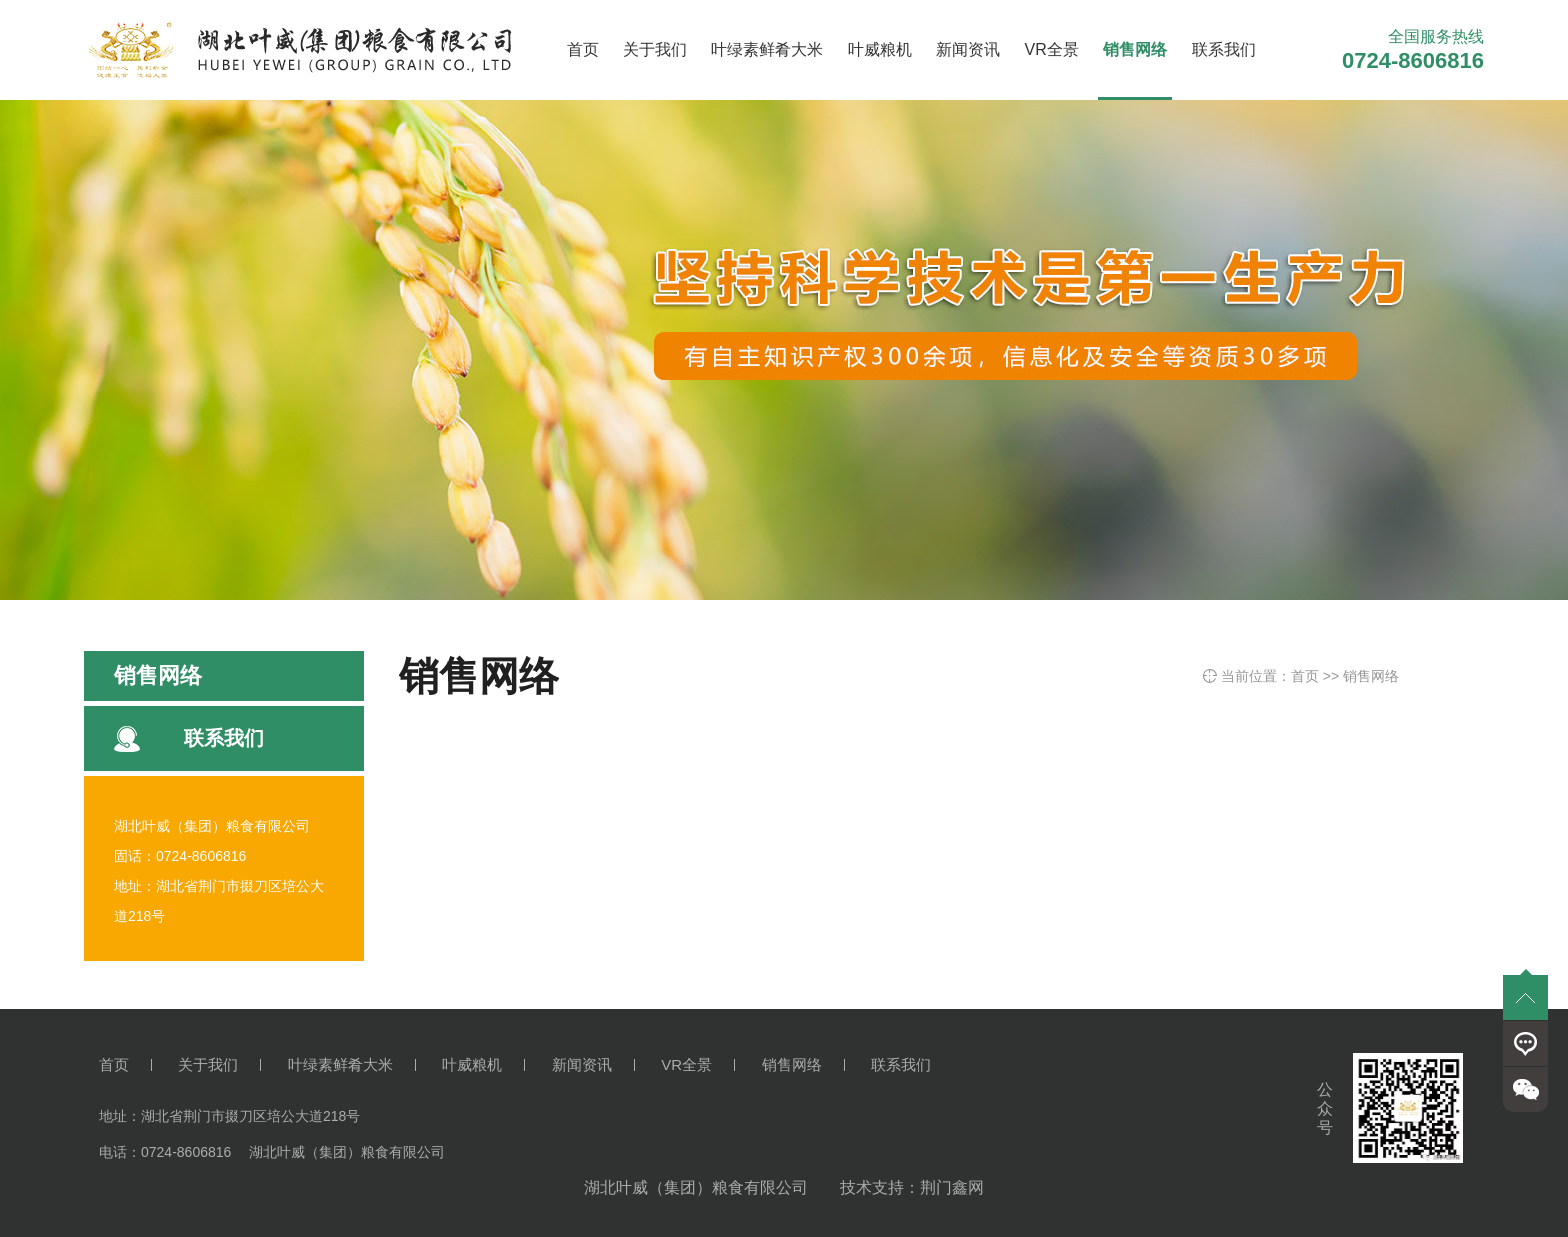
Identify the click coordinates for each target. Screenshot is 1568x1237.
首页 (583, 49)
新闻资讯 (968, 49)
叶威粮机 (880, 49)
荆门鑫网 (952, 1187)
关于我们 (655, 49)
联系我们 (1224, 49)
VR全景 (1052, 49)
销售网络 (1135, 49)
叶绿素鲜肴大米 (767, 49)
